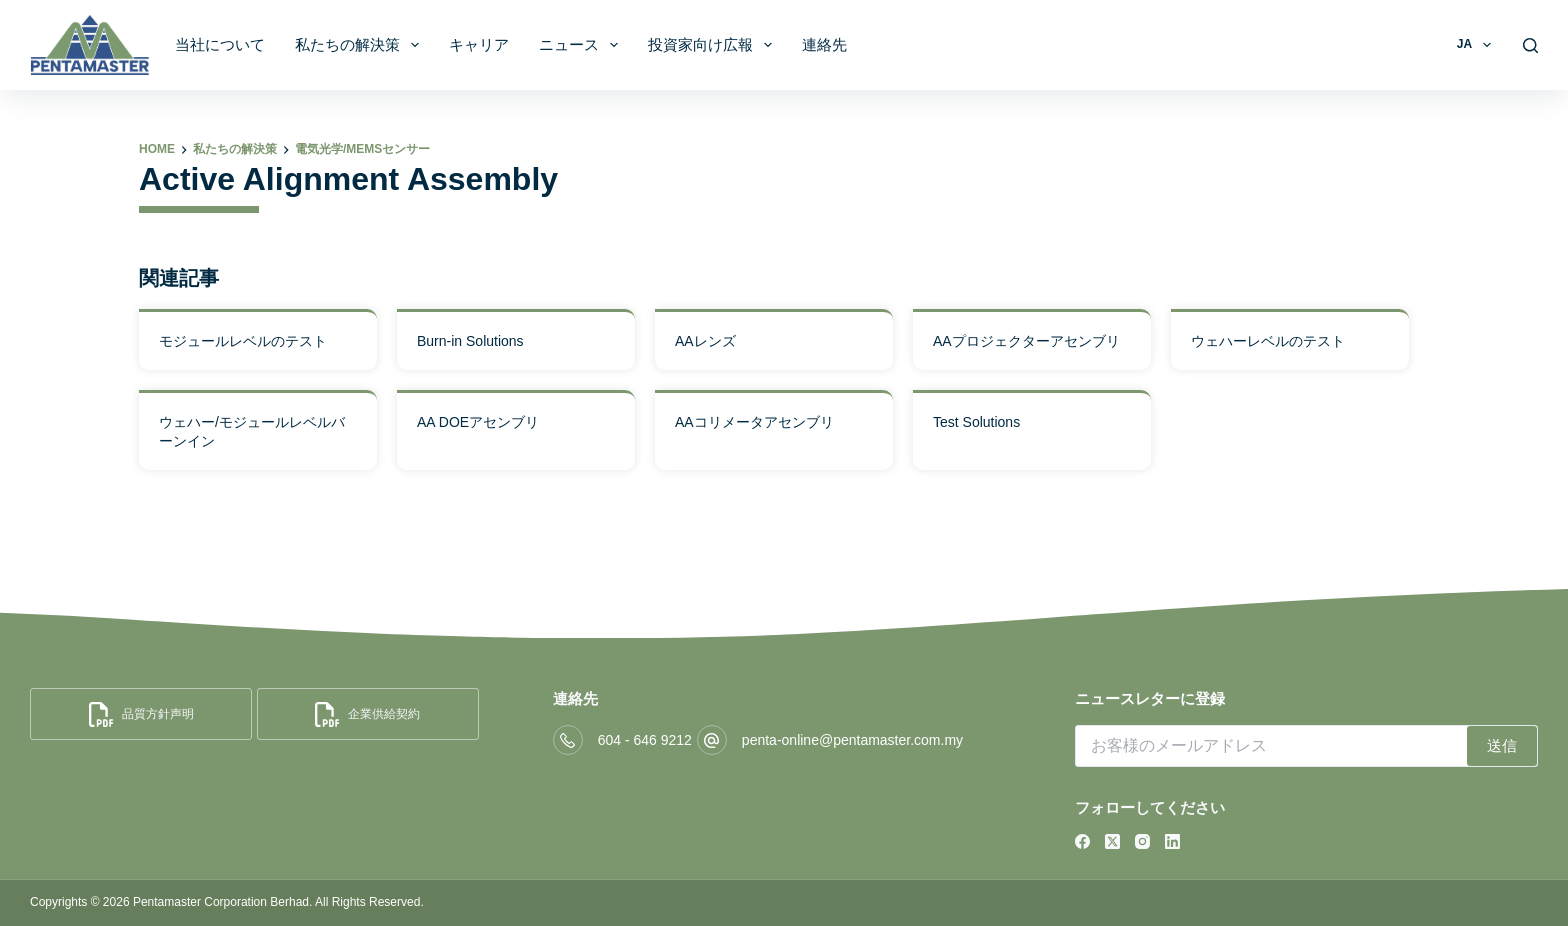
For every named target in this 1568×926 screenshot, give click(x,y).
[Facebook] (1082, 841)
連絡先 (824, 44)
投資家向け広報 (714, 45)
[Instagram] (1142, 841)
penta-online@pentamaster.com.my (852, 740)
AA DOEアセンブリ (478, 422)
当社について (220, 44)
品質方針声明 (141, 714)
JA (1478, 45)
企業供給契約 (367, 714)
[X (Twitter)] (1112, 841)
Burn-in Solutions (470, 341)
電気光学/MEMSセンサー (362, 149)
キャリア (479, 44)
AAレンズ (705, 341)
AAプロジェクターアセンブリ (1026, 341)
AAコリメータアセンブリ (754, 422)
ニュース (582, 45)
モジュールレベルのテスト (243, 341)
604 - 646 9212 (645, 740)
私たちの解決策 (361, 45)
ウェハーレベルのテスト (1268, 341)
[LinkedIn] (1172, 841)
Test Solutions (976, 422)
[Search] (1530, 45)
